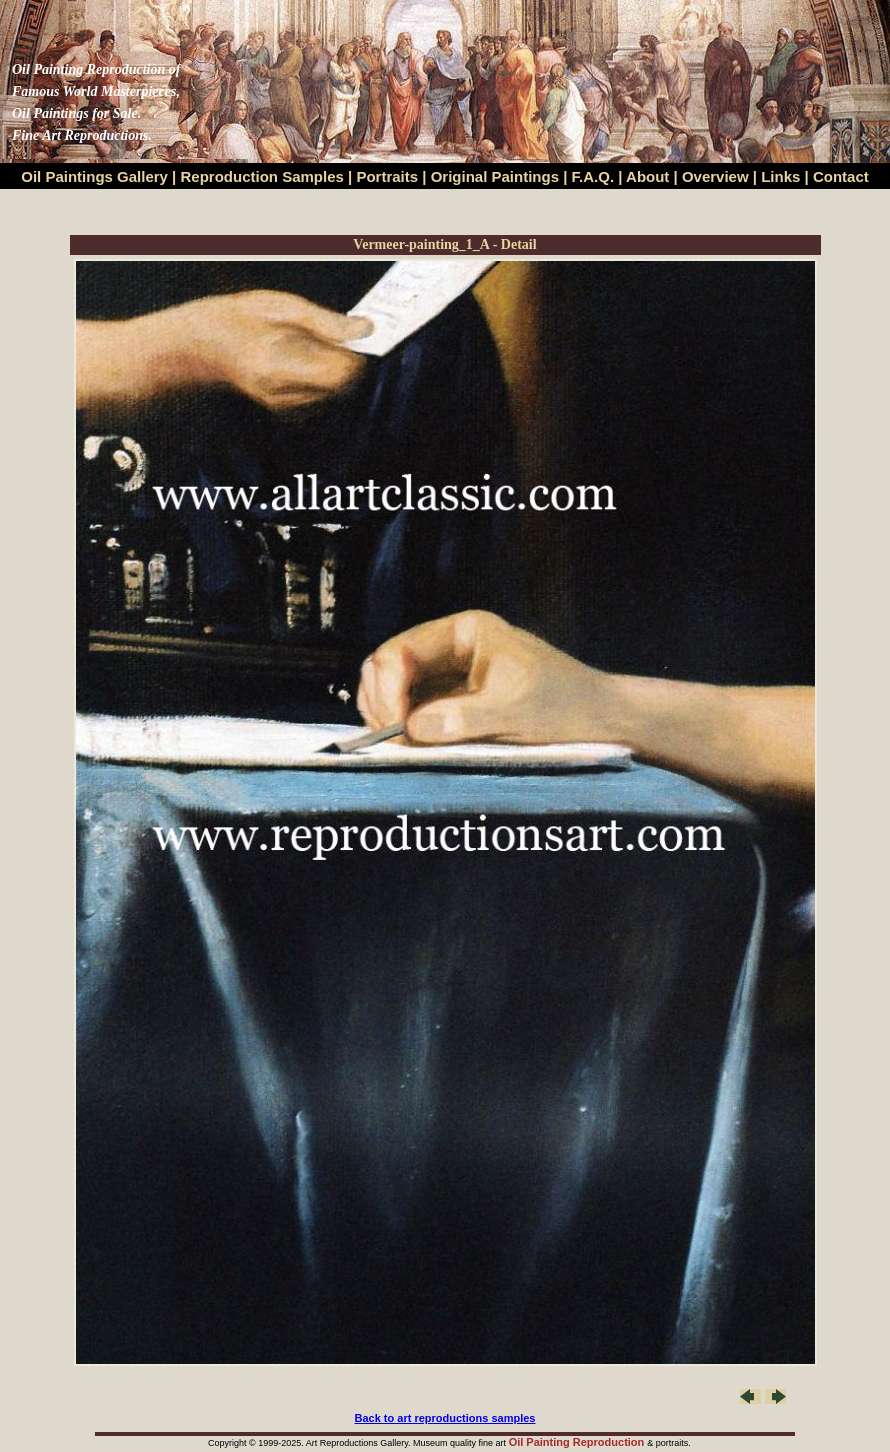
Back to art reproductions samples (445, 1418)
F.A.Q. (593, 176)
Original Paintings (495, 176)
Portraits (387, 176)
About (647, 176)
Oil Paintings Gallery (94, 176)
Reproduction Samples (262, 176)
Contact (841, 176)
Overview (715, 176)
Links (782, 176)
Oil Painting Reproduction (578, 1442)
